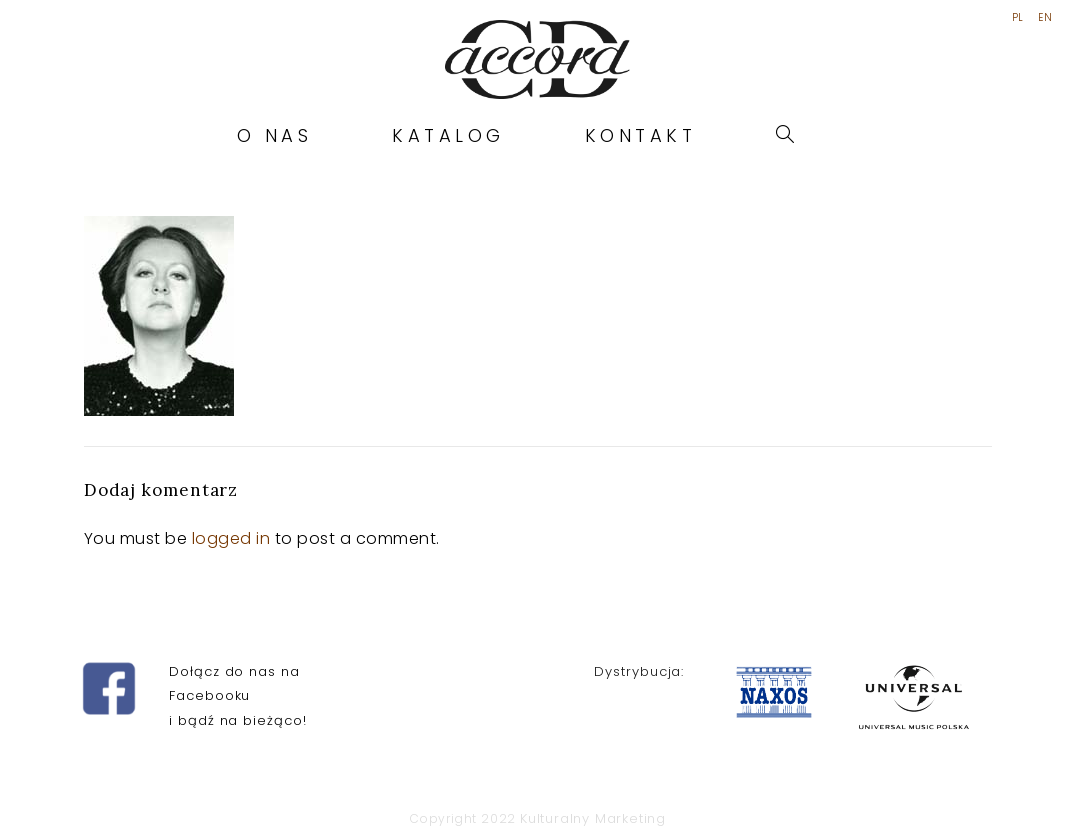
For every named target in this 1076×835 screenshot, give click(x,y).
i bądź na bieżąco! (237, 720)
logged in (231, 538)
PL (1018, 18)
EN (1045, 18)
